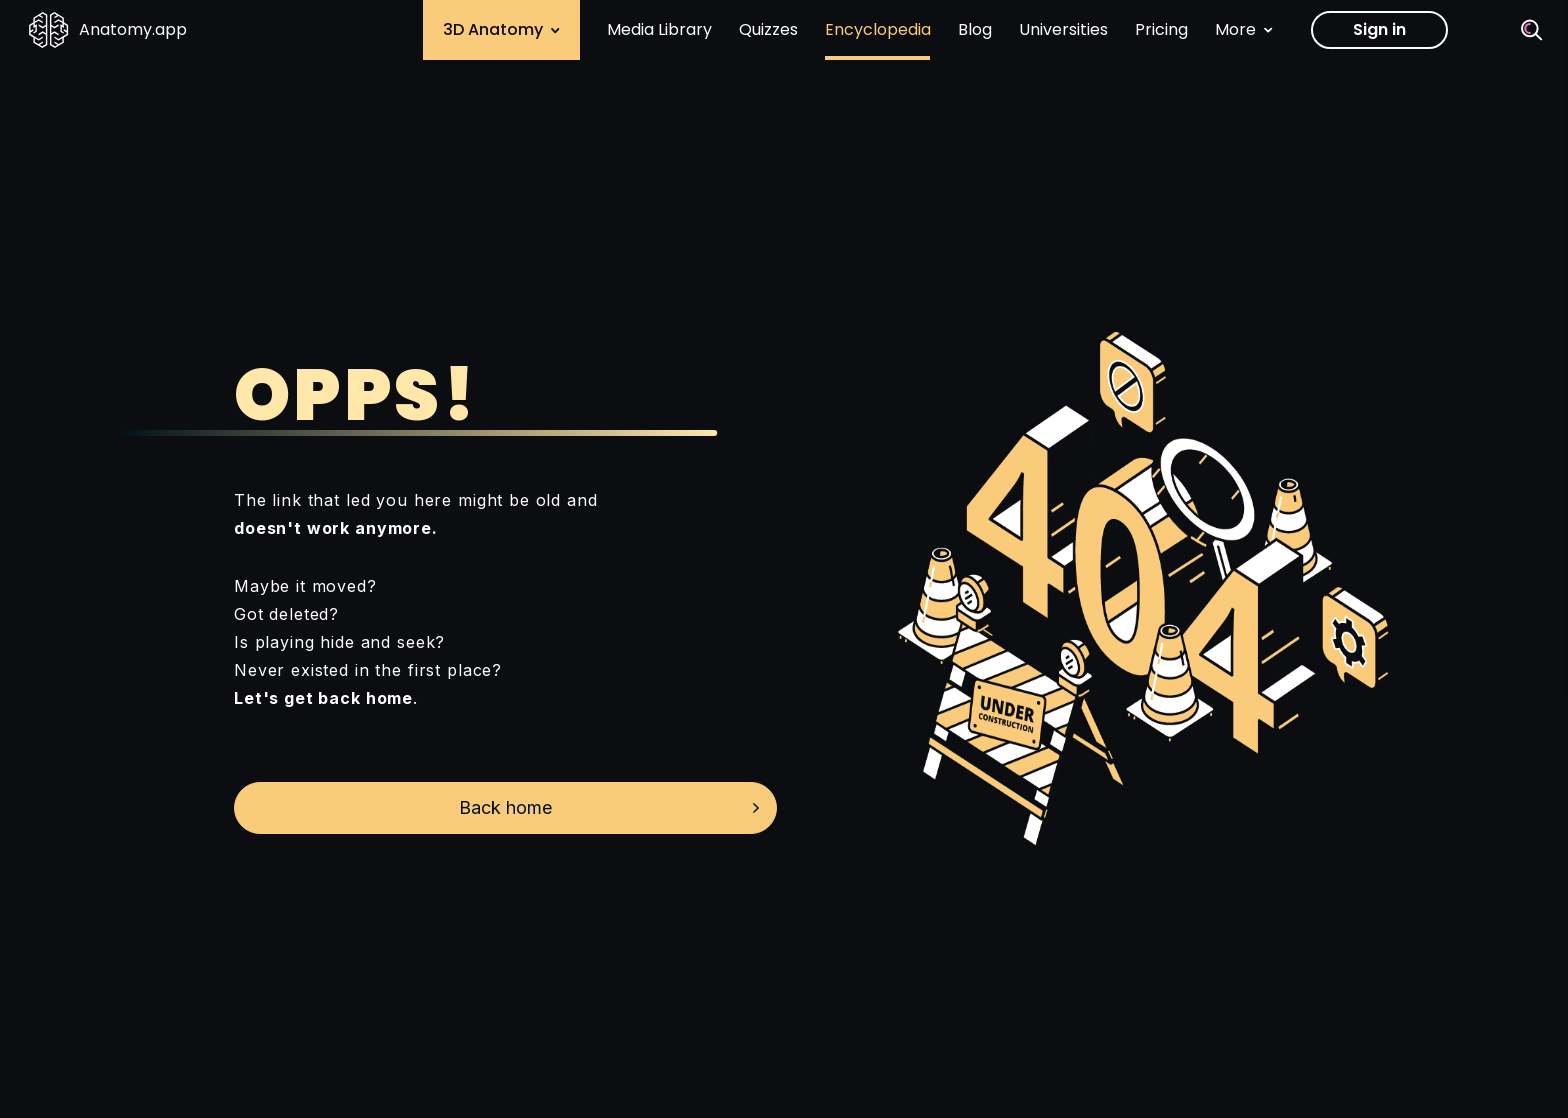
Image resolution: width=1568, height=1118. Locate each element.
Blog (975, 29)
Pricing (1161, 29)
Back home (505, 807)
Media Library (659, 29)
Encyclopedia (878, 29)
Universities (1063, 29)
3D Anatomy (501, 29)
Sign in (1379, 29)
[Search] (1532, 30)
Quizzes (768, 29)
